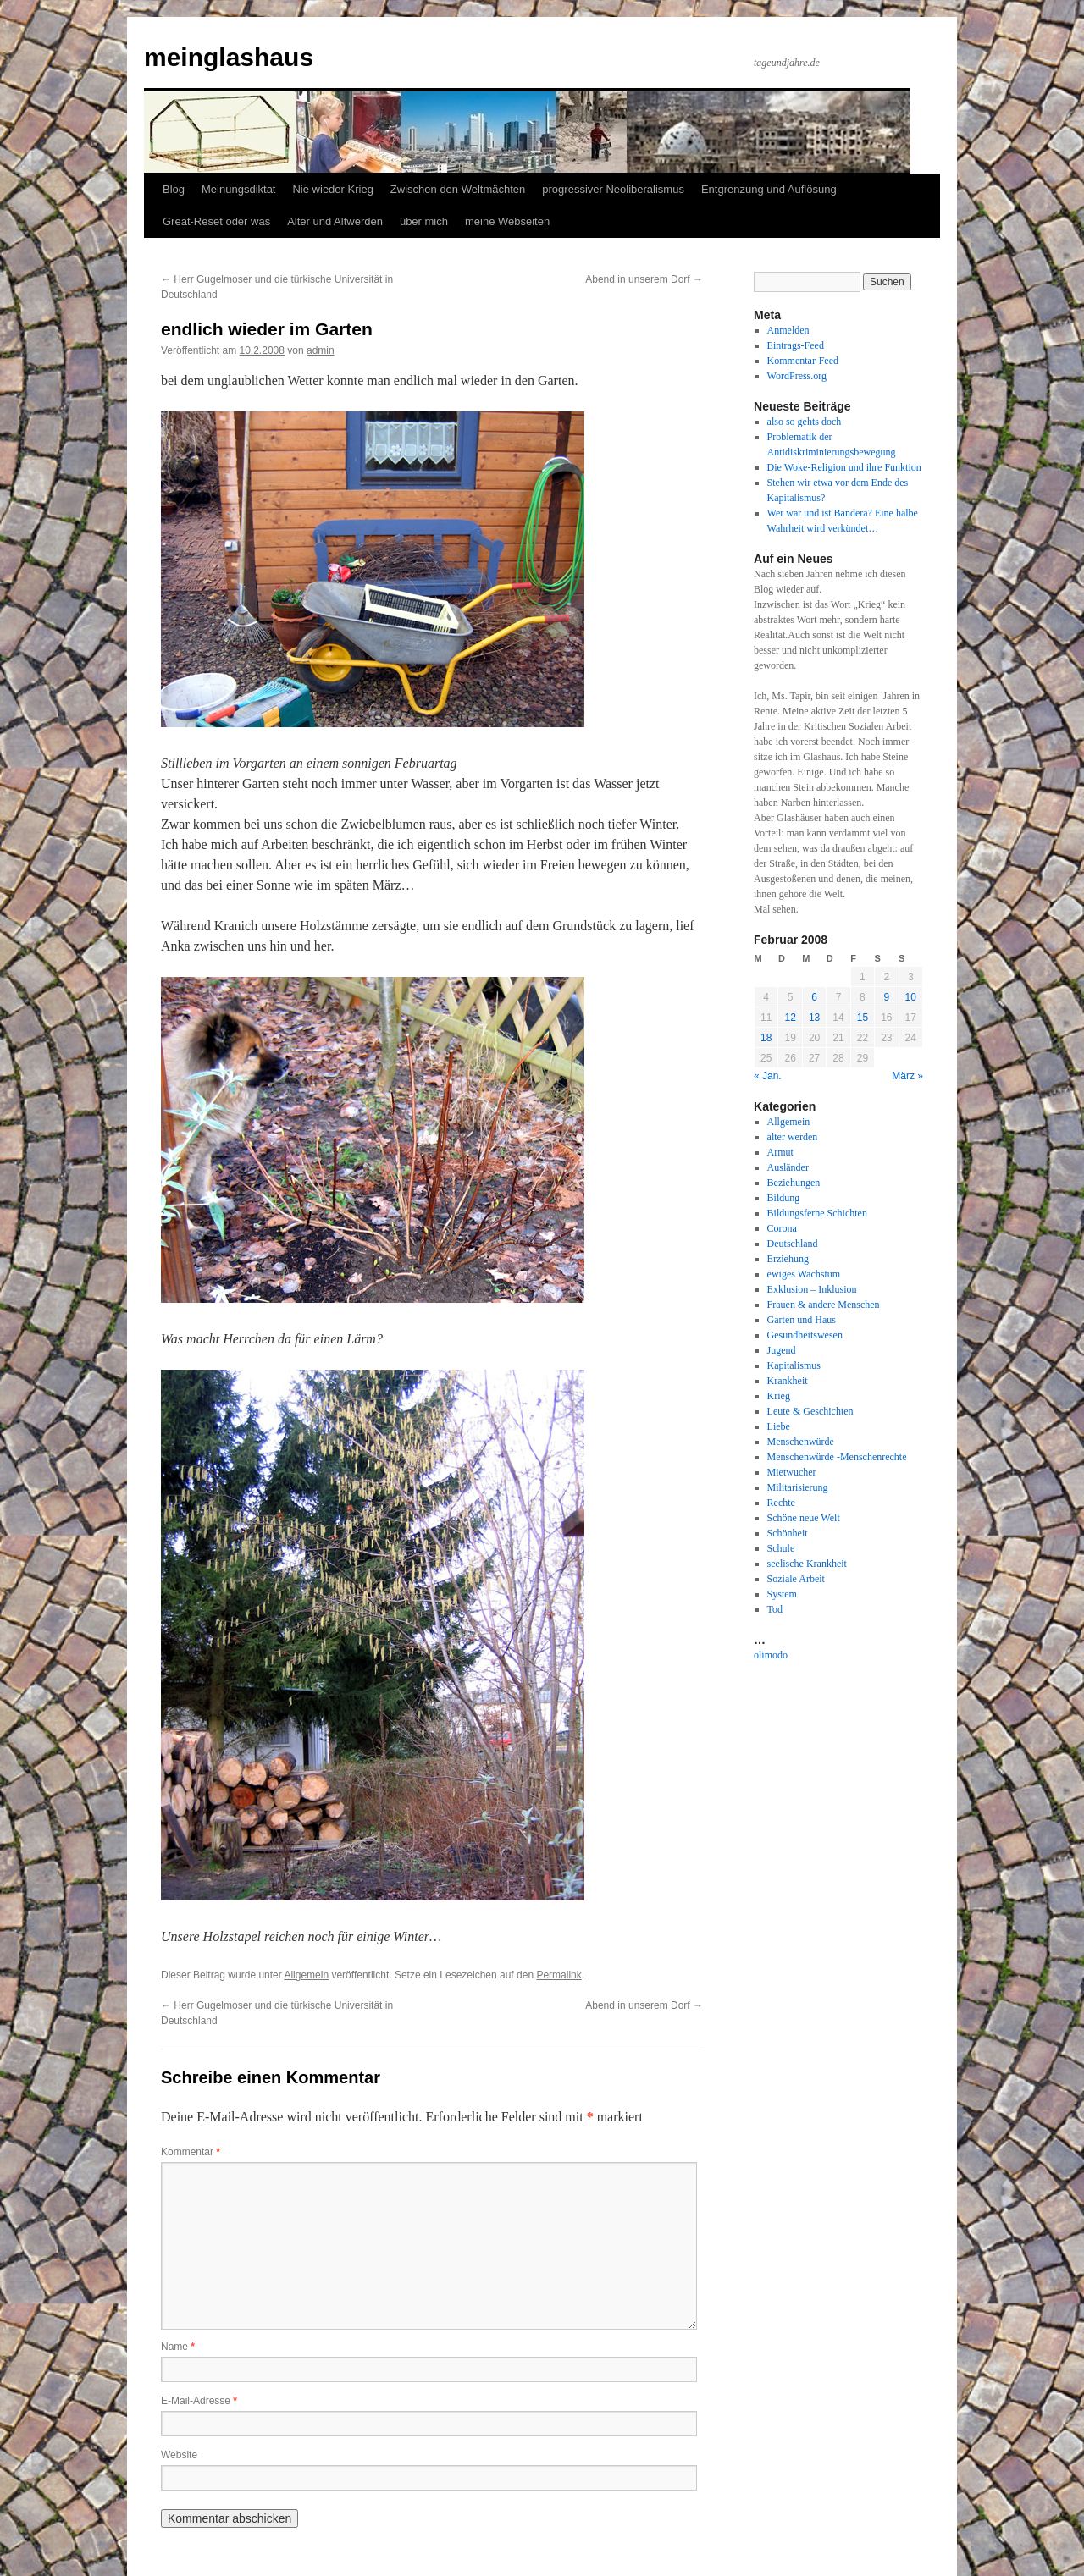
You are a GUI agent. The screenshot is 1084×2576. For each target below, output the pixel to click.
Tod (775, 1609)
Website (179, 2455)
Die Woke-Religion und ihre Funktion (844, 467)
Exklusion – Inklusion (812, 1289)
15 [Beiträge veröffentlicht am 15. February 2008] (862, 1017)
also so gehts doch (804, 421)
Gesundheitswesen (805, 1335)
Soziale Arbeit (796, 1579)
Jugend (781, 1350)
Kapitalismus (794, 1365)
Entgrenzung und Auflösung (769, 189)
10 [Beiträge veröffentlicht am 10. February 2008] (910, 997)
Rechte (781, 1503)
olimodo (771, 1655)
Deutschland (792, 1243)
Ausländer (788, 1167)
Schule (781, 1548)
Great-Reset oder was (216, 221)
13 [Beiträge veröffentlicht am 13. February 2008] (814, 1017)
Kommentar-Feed (802, 361)
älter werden (792, 1137)
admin (321, 350)
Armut (780, 1152)
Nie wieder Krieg (332, 189)
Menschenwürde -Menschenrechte (837, 1457)
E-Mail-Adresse (199, 2401)
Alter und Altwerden (335, 221)
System (782, 1594)
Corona (782, 1228)
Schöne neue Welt (803, 1518)
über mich (424, 221)
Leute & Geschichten (810, 1411)
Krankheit (787, 1381)
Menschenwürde (800, 1442)
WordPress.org (797, 376)
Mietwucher (791, 1472)
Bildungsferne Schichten (817, 1213)
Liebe (778, 1426)
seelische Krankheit (807, 1563)
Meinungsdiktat (238, 189)
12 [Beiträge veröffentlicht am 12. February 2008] (789, 1017)
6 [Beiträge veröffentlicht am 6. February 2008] (814, 997)
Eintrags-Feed (795, 345)
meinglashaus (228, 57)
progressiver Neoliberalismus (613, 189)
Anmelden (788, 330)
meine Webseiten (507, 221)
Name (178, 2347)
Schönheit (787, 1533)
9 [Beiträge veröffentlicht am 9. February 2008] (886, 997)
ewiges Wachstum (803, 1274)
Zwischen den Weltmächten (457, 189)
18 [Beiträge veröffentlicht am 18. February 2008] (766, 1038)
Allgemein (306, 1975)
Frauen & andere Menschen (823, 1304)
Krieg (778, 1396)
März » (907, 1076)
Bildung (783, 1198)
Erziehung (788, 1259)
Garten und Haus (801, 1320)
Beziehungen (794, 1183)
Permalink (558, 1975)
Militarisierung (797, 1487)
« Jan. (768, 1076)
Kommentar (190, 2152)
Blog (174, 189)
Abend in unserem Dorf (644, 279)
